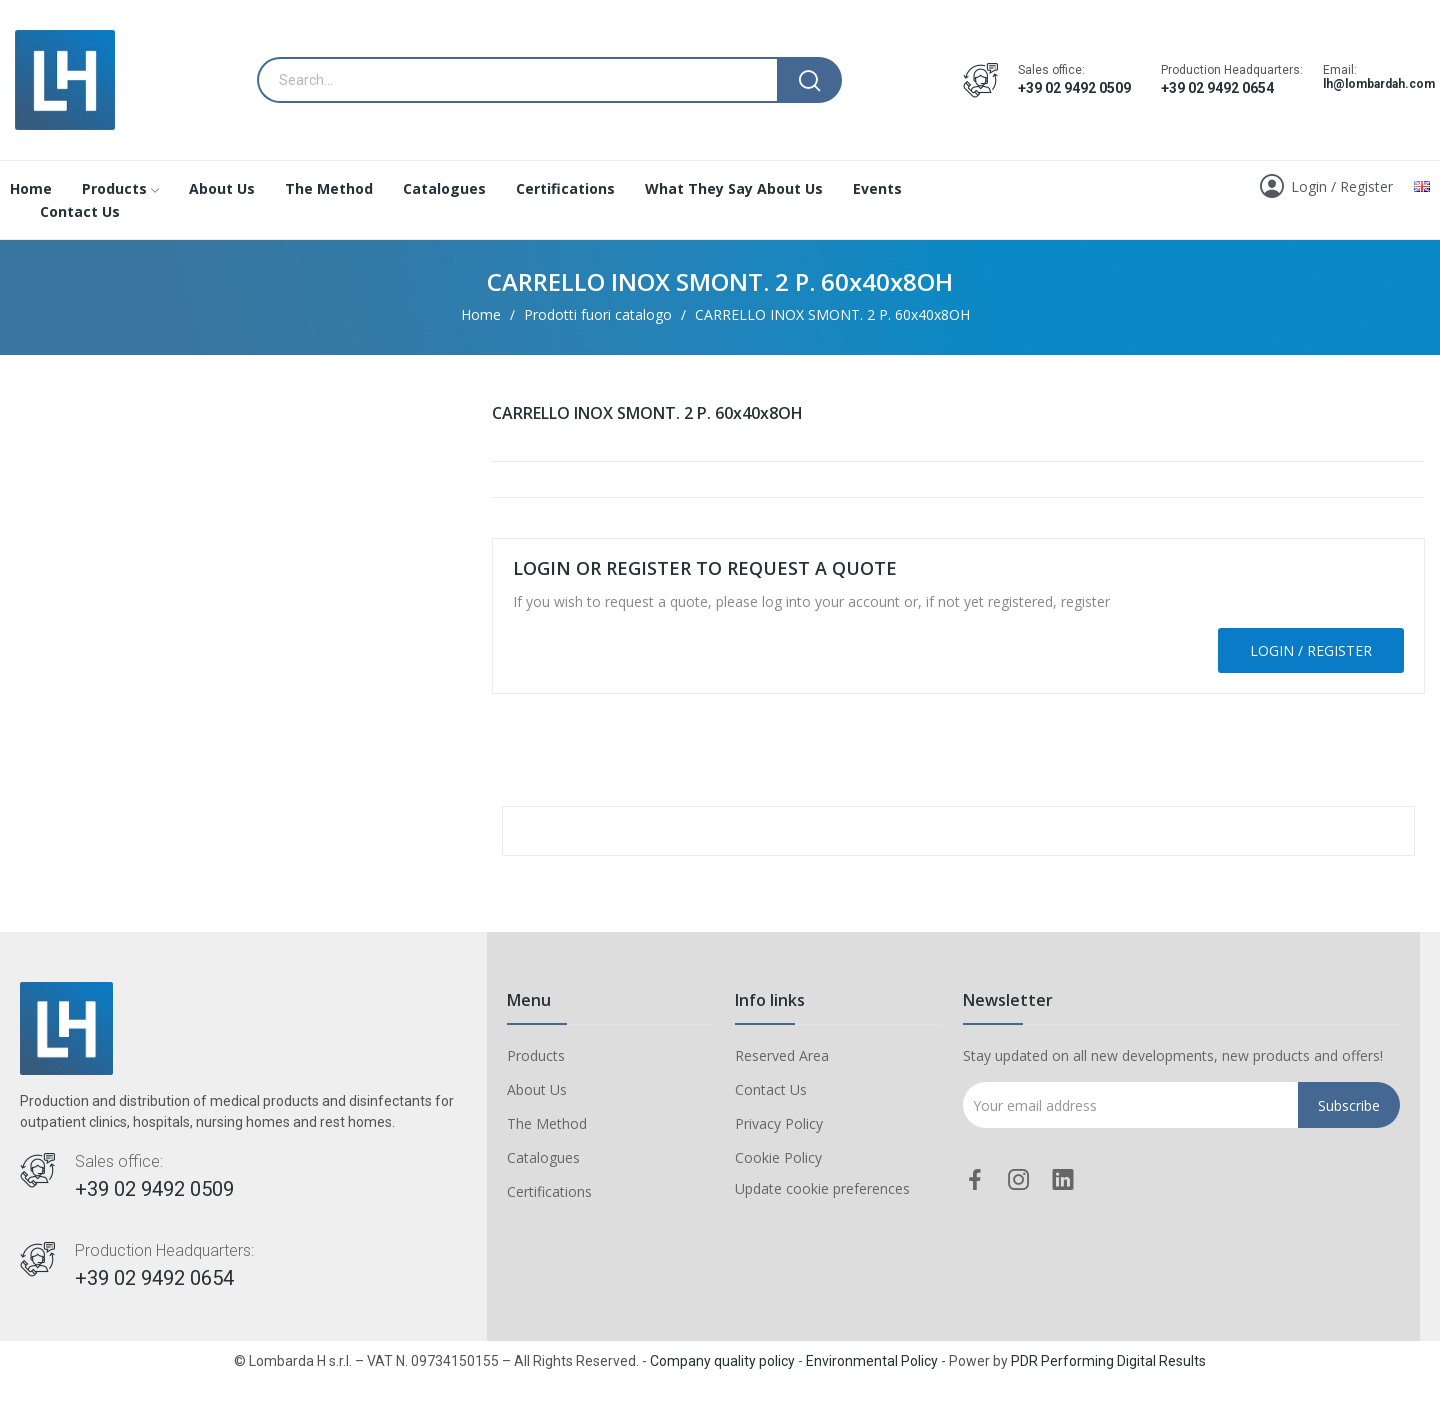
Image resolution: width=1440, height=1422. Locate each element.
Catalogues (543, 1157)
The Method (547, 1123)
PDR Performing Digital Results (1108, 1361)
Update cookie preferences (822, 1188)
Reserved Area (782, 1055)
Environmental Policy (872, 1361)
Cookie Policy (778, 1157)
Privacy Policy (779, 1123)
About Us (537, 1089)
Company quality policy (722, 1361)
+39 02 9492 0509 (1074, 88)
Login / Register (1311, 650)
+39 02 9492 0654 (1217, 88)
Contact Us (771, 1089)
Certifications (549, 1191)
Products (536, 1055)
